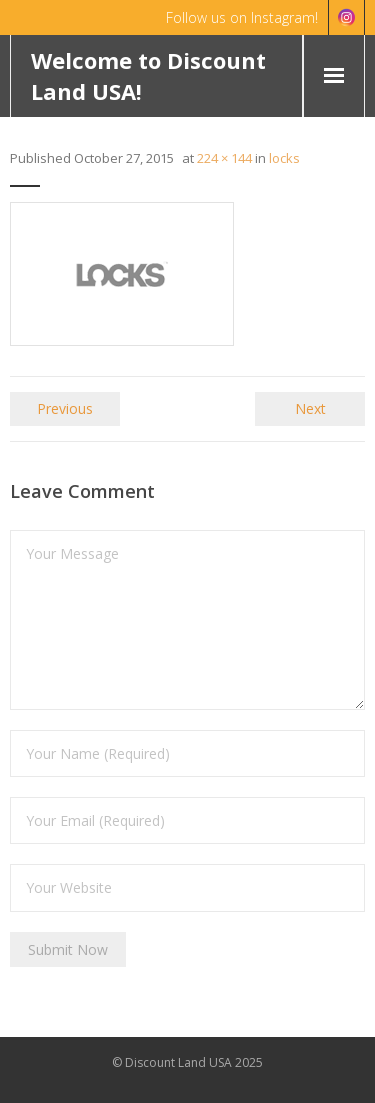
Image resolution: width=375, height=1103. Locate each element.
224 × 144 (224, 158)
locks (284, 158)
